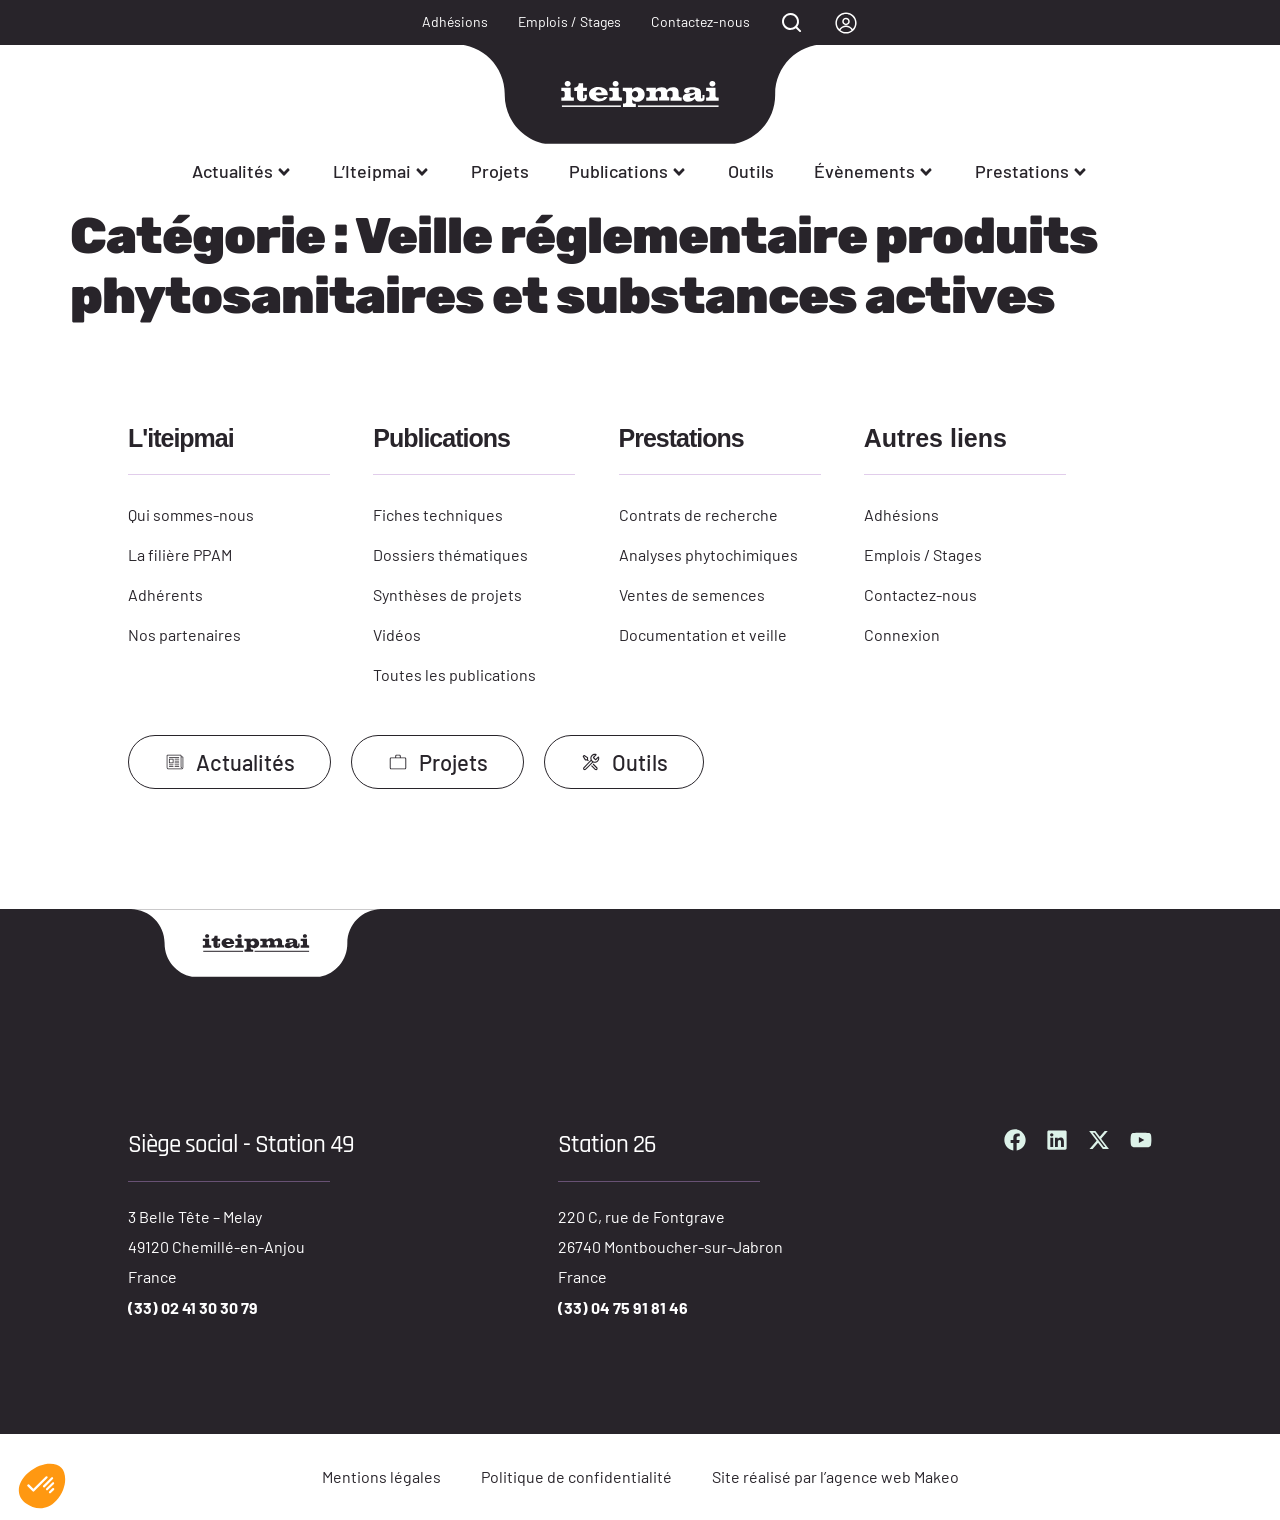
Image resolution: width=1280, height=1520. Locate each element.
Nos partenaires (184, 634)
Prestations (1032, 171)
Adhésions (455, 21)
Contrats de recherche (698, 514)
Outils (751, 171)
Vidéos (397, 634)
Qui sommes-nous (191, 514)
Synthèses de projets (447, 594)
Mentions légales (381, 1476)
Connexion (902, 634)
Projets (500, 171)
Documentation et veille (703, 634)
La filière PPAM (180, 554)
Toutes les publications (454, 674)
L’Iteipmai (382, 171)
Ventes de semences (692, 594)
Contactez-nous (700, 21)
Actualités (242, 171)
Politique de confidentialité (576, 1476)
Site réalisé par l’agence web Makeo (835, 1476)
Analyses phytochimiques (708, 554)
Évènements (874, 171)
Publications (628, 171)
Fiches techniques (438, 514)
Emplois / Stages (569, 21)
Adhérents (165, 594)
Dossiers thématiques (450, 554)
